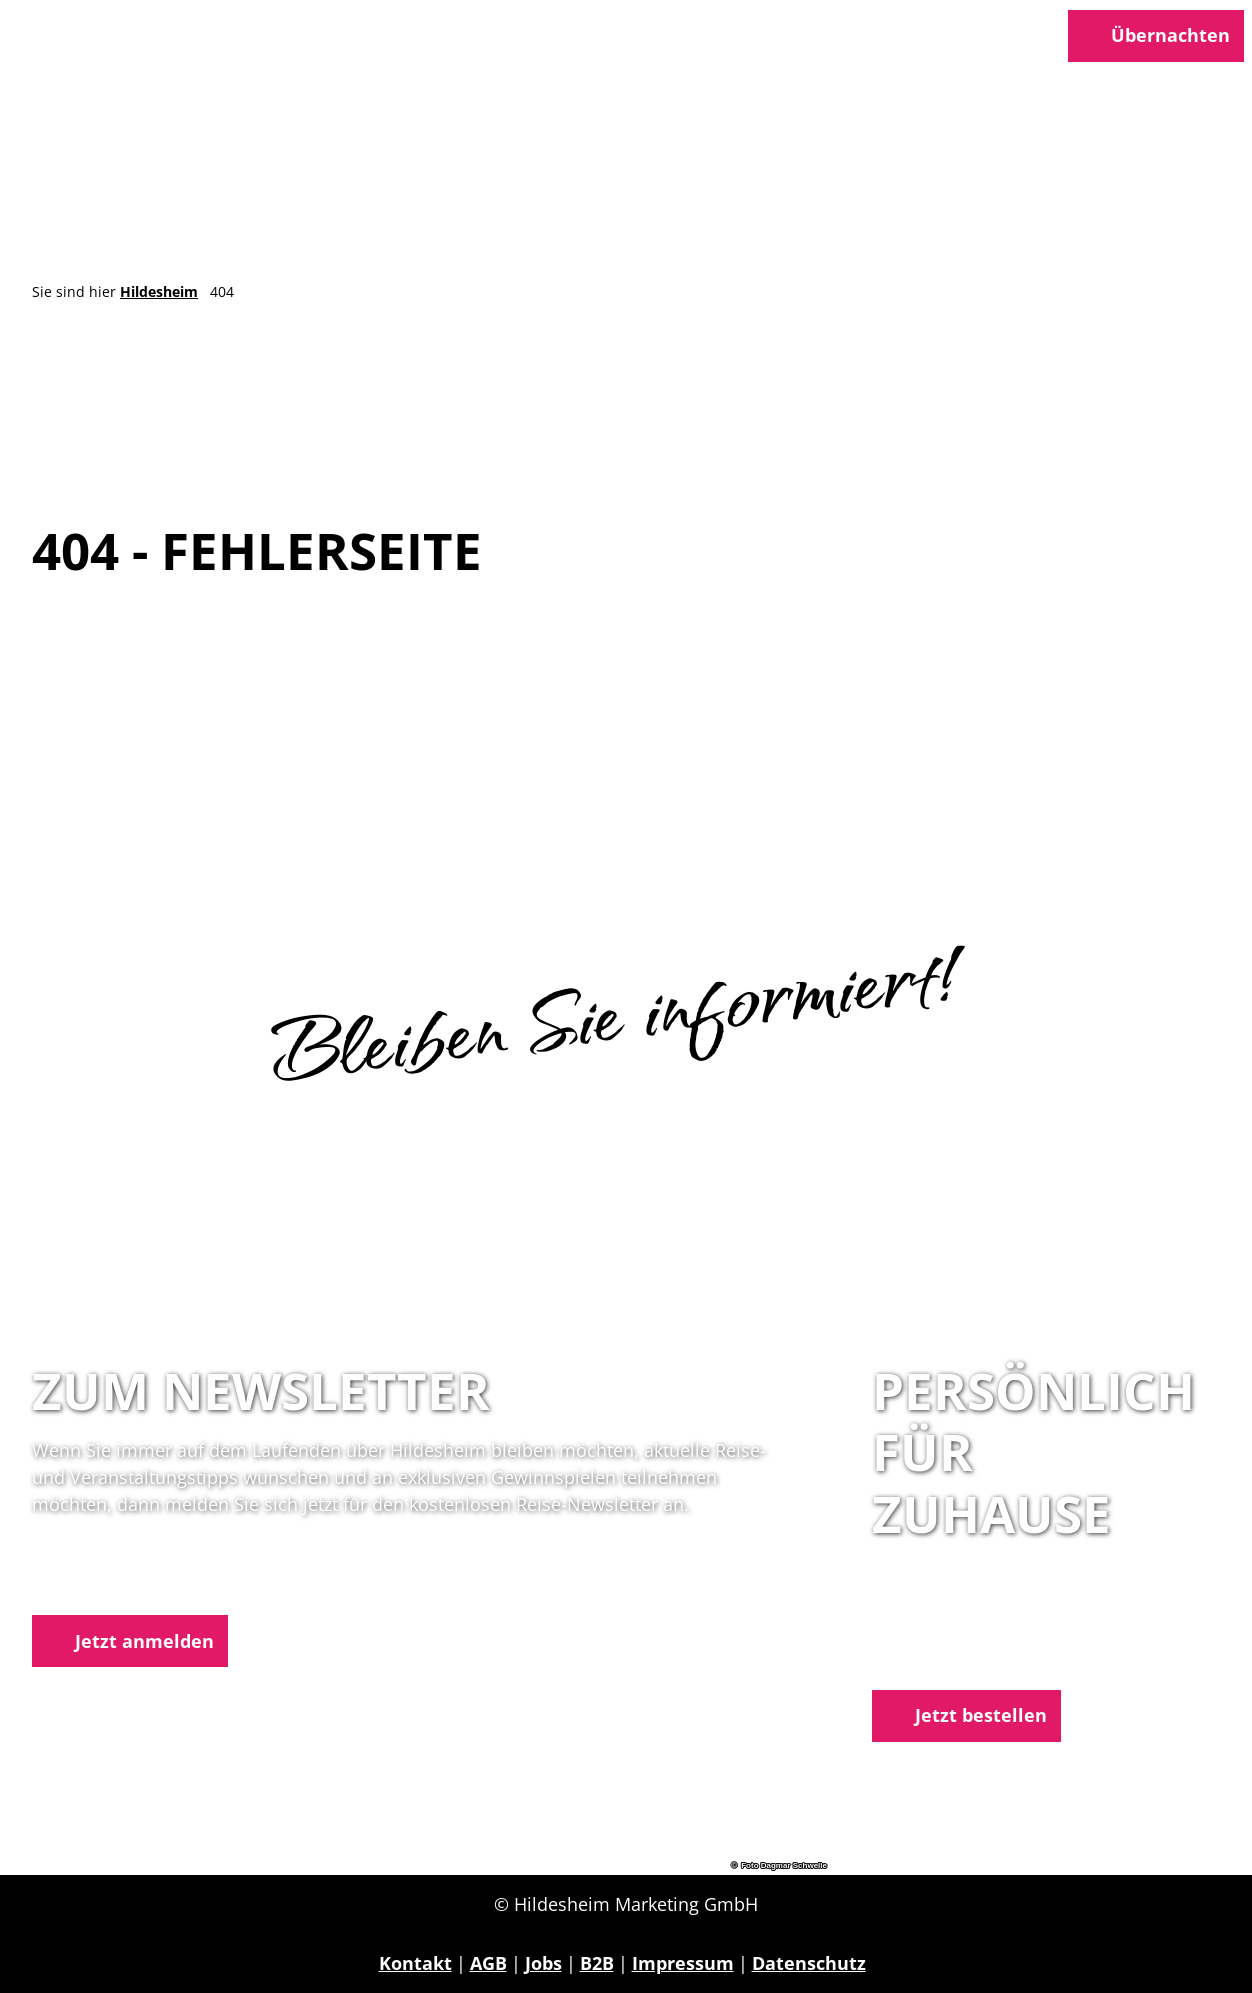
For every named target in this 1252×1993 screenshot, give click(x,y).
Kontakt (415, 1963)
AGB (488, 1963)
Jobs (543, 1963)
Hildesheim (159, 291)
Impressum (683, 1963)
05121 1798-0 (967, 1632)
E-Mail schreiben (947, 1658)
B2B (597, 1963)
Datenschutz (809, 1963)
